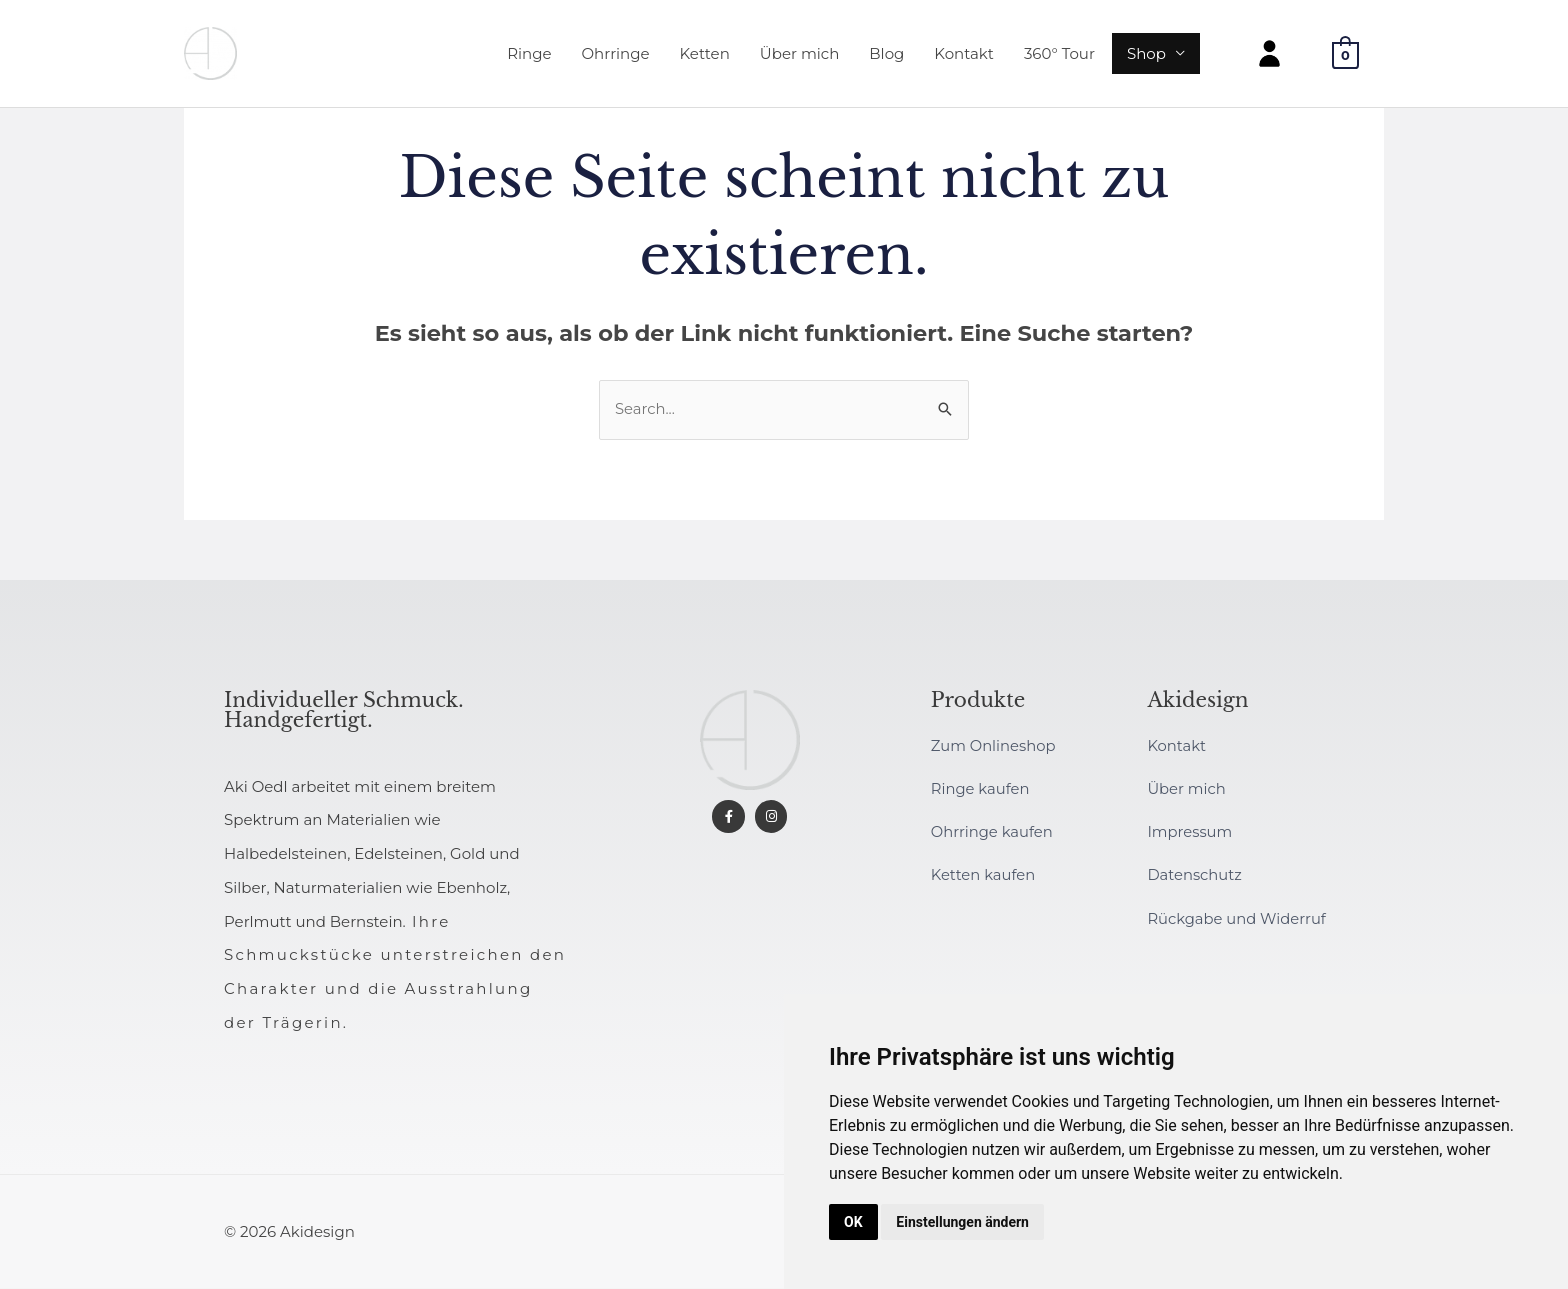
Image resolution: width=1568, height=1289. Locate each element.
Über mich (799, 54)
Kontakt (964, 54)
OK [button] (853, 1222)
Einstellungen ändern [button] (962, 1222)
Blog (886, 54)
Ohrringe (616, 54)
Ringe (529, 54)
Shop (1146, 54)
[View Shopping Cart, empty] (1345, 55)
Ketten (705, 54)
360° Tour (1059, 54)
